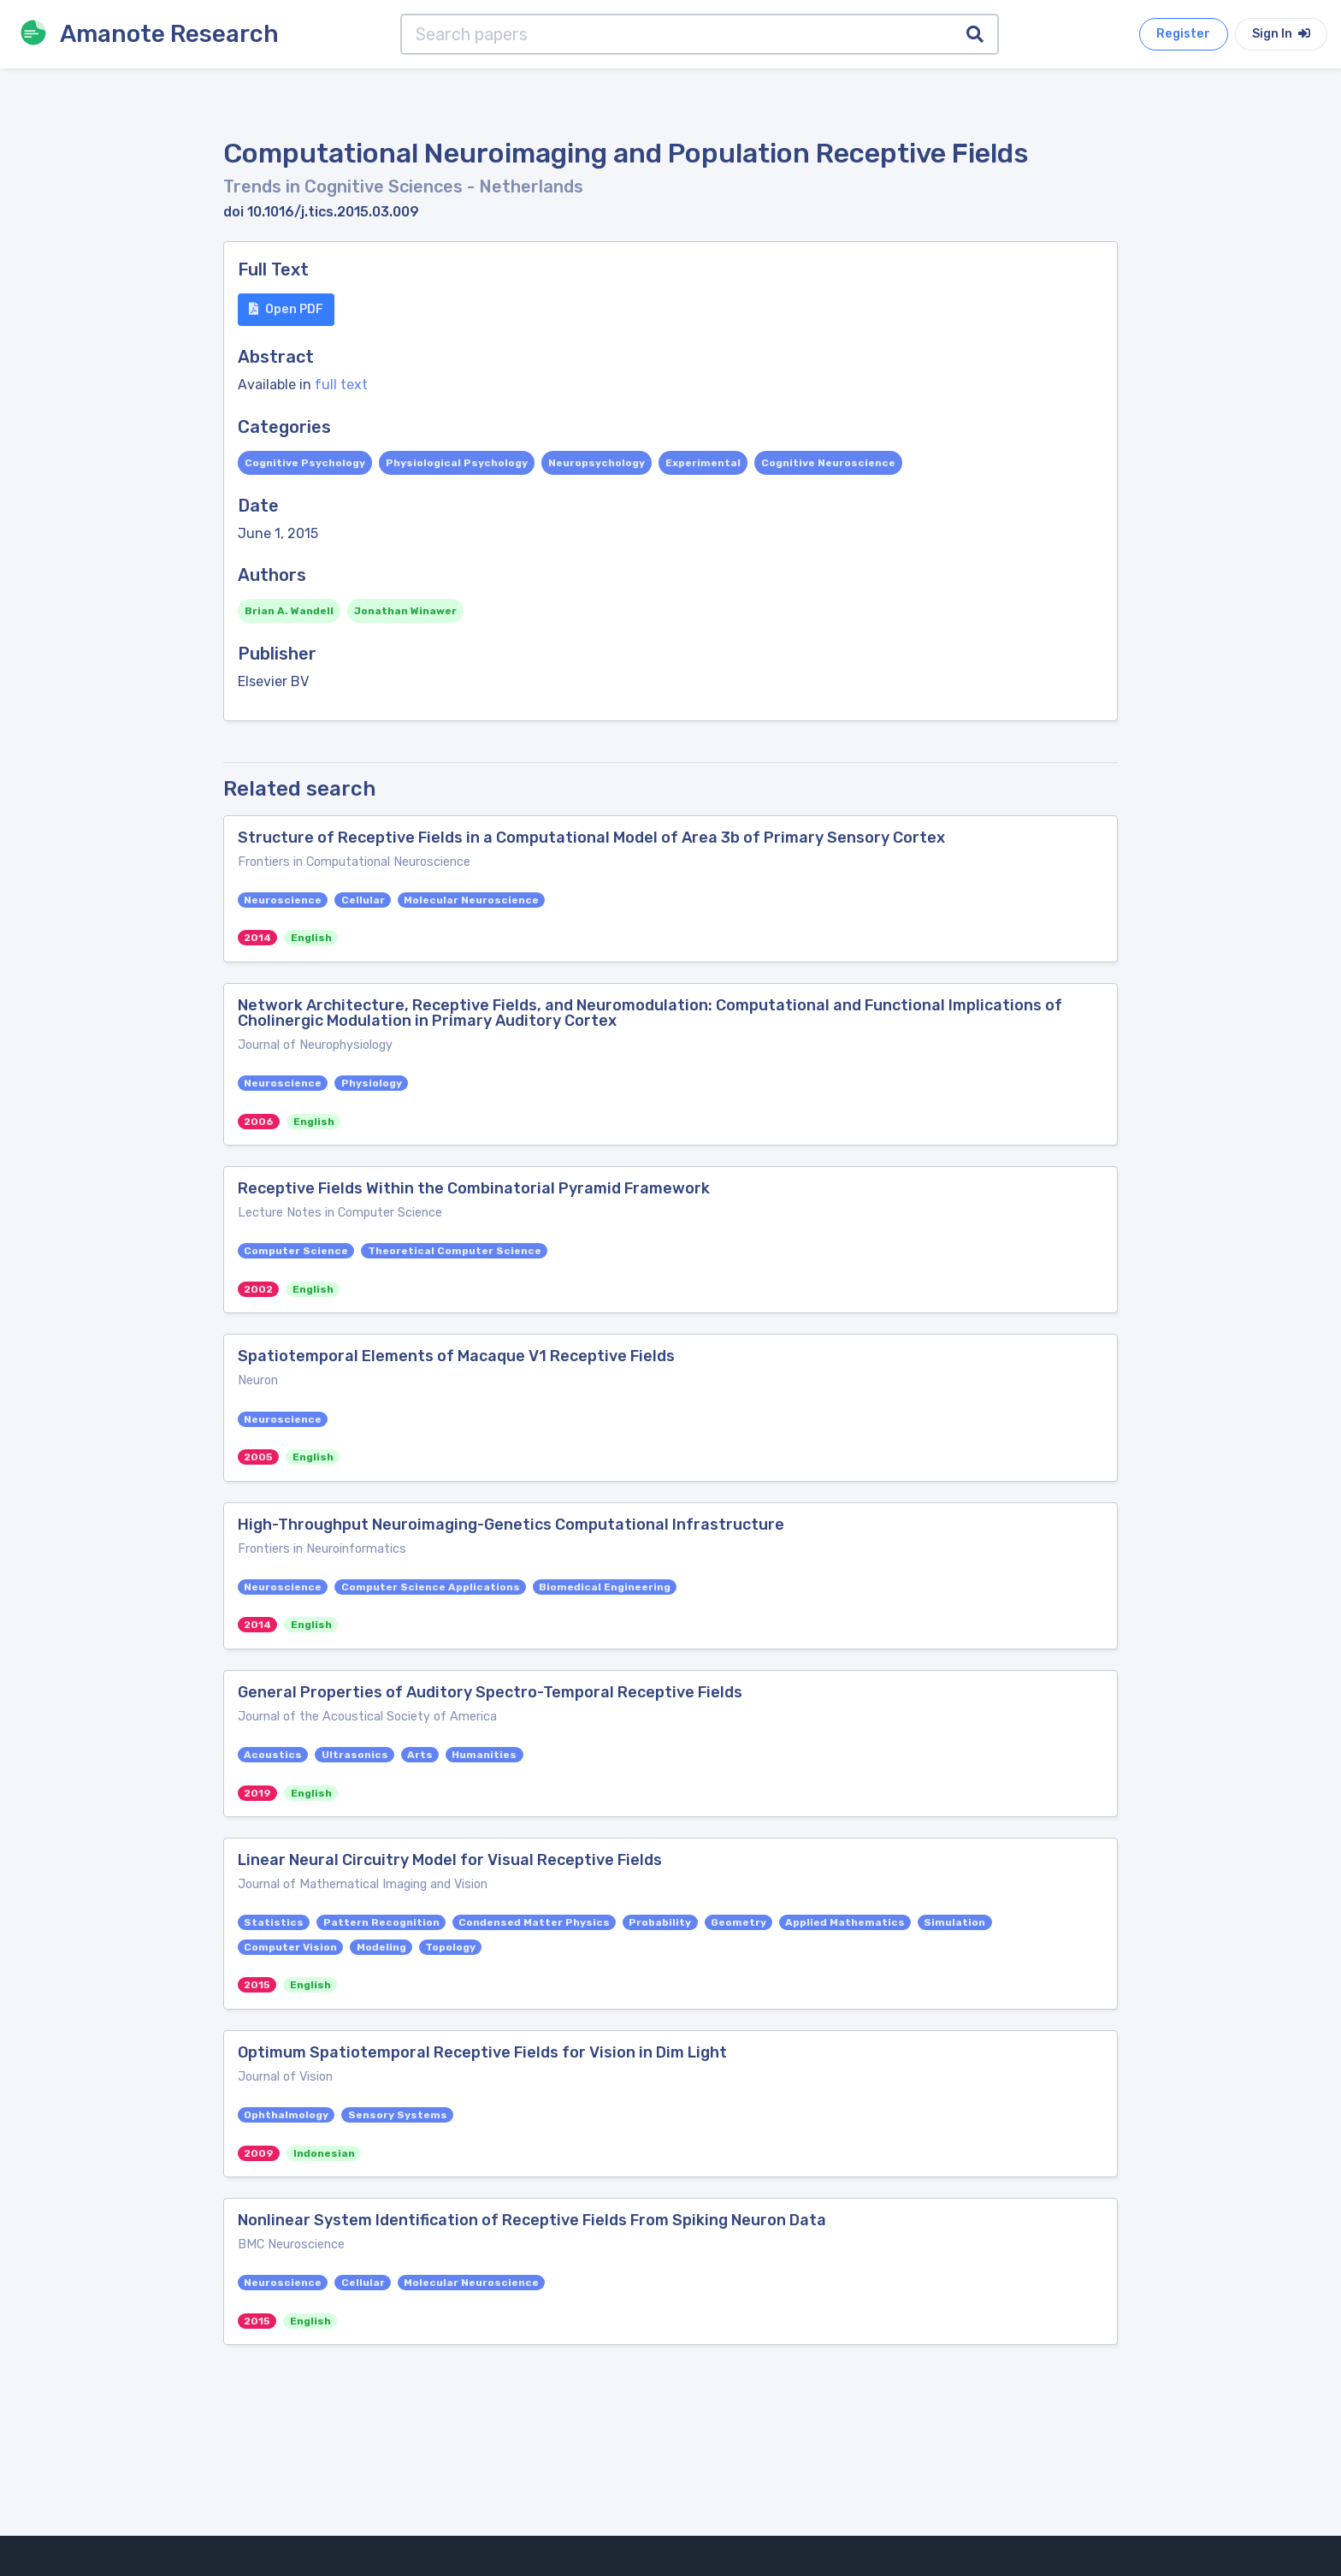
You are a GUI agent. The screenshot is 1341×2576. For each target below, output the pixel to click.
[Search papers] (677, 34)
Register (1183, 34)
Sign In (1281, 34)
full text (341, 384)
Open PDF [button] (286, 309)
